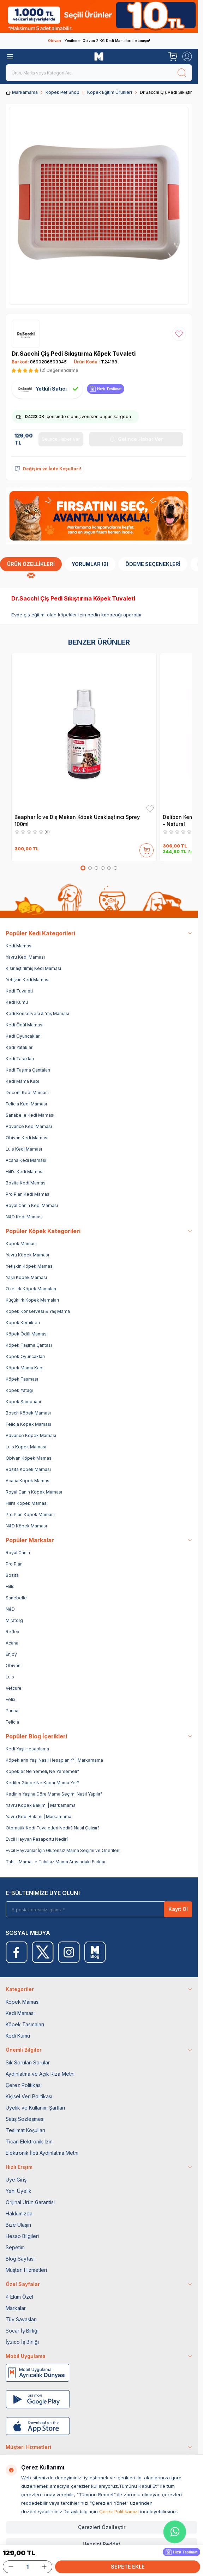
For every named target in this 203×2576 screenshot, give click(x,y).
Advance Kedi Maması (29, 1126)
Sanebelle (16, 1597)
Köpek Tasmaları (25, 2024)
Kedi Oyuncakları (23, 1036)
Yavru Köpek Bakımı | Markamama (41, 1805)
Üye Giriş (16, 2180)
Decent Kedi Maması (27, 1092)
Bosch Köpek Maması (28, 1413)
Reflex (12, 1631)
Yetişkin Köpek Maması (30, 1266)
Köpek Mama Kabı (24, 1367)
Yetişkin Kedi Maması (27, 979)
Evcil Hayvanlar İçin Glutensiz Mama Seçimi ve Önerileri (62, 1850)
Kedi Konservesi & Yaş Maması (37, 1013)
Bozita (12, 1575)
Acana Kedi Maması (26, 1160)
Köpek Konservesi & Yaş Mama (38, 1311)
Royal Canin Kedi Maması (32, 1205)
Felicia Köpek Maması (28, 1424)
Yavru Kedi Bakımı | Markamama (38, 1816)
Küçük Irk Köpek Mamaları (32, 1300)
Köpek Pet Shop (62, 92)
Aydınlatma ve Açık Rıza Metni (40, 2074)
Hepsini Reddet (101, 2544)
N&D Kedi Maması (24, 1216)
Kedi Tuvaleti (19, 991)
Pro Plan (14, 1564)
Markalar (16, 2308)
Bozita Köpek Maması (28, 1469)
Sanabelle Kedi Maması (30, 1115)
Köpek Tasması (22, 1379)
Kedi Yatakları (20, 1047)
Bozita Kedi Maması (26, 1183)
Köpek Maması (21, 1243)
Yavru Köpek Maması (27, 1254)
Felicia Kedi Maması (26, 1103)
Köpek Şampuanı (23, 1401)
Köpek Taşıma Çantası (29, 1345)
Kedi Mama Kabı (22, 1081)
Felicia (12, 1722)
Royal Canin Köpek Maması (34, 1492)
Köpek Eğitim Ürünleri (109, 92)
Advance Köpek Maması (31, 1435)
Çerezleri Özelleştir (101, 2527)
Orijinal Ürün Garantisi (30, 2202)
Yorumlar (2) (90, 564)
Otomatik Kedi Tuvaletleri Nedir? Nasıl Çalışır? (53, 1827)
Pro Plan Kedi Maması (28, 1194)
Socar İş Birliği (22, 2331)
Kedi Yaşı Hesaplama (27, 1748)
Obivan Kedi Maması (27, 1137)
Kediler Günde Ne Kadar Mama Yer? (42, 1782)
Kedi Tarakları (20, 1058)
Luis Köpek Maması (26, 1446)
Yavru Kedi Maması (25, 957)
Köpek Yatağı (19, 1390)
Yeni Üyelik (18, 2191)
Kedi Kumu (17, 1002)
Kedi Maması (19, 945)
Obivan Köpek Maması (29, 1458)
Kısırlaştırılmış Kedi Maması (33, 968)
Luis (10, 1676)
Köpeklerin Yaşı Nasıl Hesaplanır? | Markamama (54, 1760)
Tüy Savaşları (21, 2319)
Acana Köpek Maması (28, 1480)
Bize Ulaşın (18, 2225)
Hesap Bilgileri (22, 2236)
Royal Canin (18, 1552)
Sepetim (15, 2247)
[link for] (99, 16)
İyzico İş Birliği (22, 2342)
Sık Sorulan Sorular (28, 2062)
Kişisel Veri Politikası (29, 2096)
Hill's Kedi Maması (24, 1171)
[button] (82, 867)
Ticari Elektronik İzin (29, 2141)
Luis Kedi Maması (24, 1149)
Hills (10, 1586)
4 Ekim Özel (19, 2297)
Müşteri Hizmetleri (26, 2270)
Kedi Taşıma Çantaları (28, 1070)
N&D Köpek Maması (26, 1525)
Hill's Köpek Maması (27, 1503)
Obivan (13, 1665)
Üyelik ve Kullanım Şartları (35, 2108)
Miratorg (14, 1620)
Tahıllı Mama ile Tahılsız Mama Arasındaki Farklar (56, 1861)
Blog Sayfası (20, 2259)
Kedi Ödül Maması (24, 1024)
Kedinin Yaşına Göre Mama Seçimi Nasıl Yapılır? (54, 1794)
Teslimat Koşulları (25, 2130)
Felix (11, 1699)
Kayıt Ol (178, 1909)
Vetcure (14, 1688)
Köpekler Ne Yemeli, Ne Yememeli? (42, 1771)
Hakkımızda (19, 2213)
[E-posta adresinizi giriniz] (90, 1909)
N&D (10, 1609)
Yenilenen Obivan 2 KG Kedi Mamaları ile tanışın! (99, 40)
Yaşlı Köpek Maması (26, 1277)
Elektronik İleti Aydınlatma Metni (42, 2153)
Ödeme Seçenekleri (152, 564)
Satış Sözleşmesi (25, 2119)
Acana (12, 1643)
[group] (99, 205)
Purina (12, 1710)
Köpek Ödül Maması (27, 1334)
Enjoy (11, 1654)
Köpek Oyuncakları (25, 1356)
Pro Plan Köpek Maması (30, 1514)
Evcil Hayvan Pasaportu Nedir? (37, 1839)
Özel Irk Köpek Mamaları (31, 1288)
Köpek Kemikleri (23, 1322)
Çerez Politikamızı (119, 2511)
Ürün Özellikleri (31, 564)
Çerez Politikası (24, 2085)
